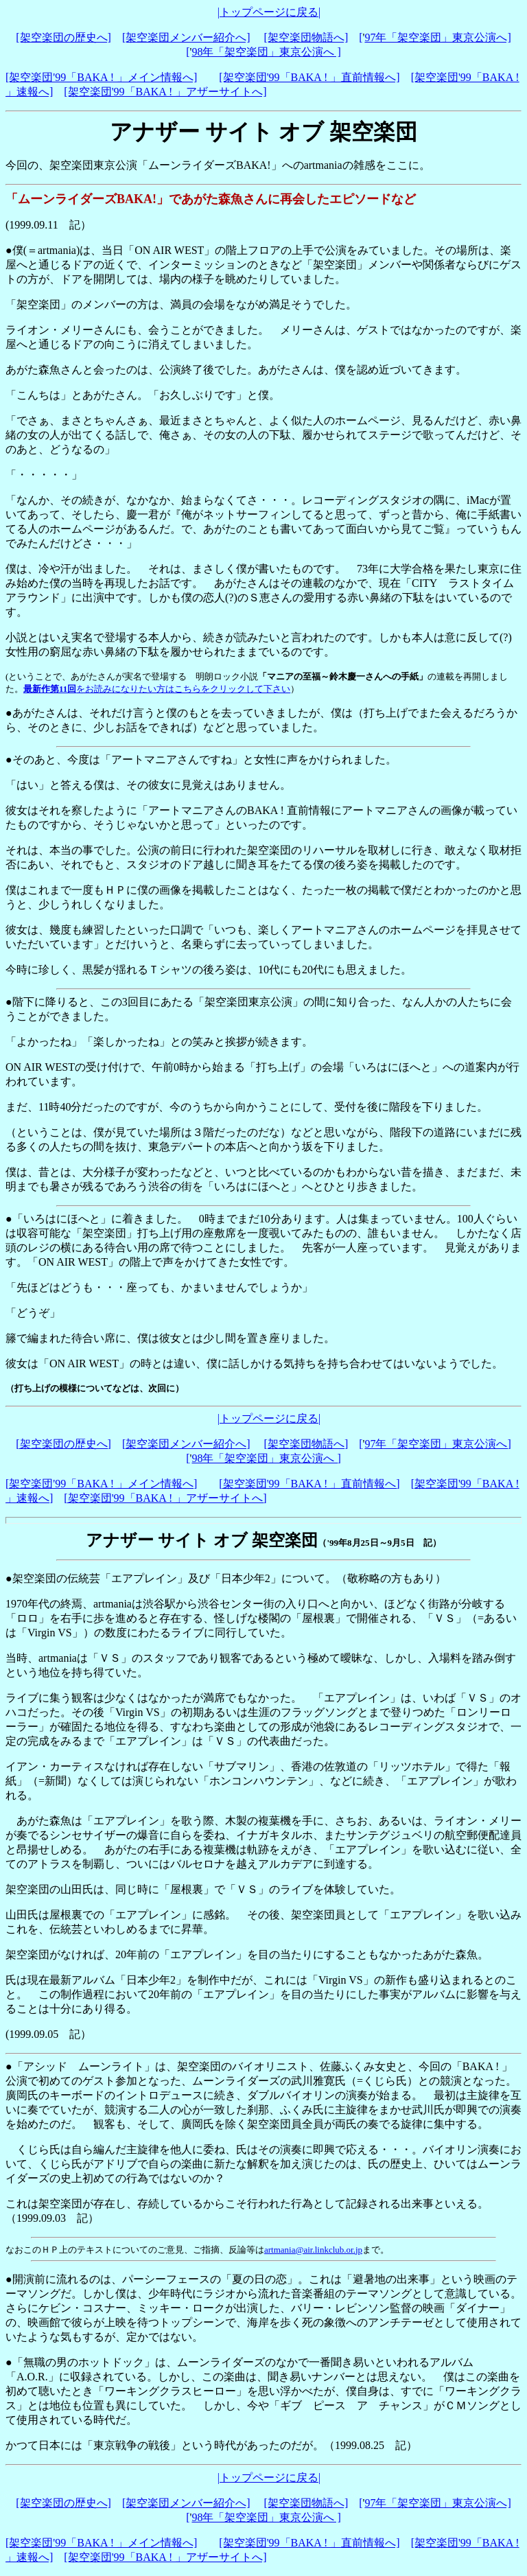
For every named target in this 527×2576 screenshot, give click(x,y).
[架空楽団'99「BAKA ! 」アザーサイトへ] (165, 91)
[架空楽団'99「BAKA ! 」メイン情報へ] (101, 77)
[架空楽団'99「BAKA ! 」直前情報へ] (309, 77)
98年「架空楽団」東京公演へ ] (265, 52)
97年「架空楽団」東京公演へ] (437, 37)
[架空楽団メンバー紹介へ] (186, 37)
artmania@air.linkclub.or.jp (313, 2249)
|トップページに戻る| (269, 12)
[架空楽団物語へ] (306, 37)
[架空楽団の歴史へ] (63, 37)
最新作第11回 (49, 689)
